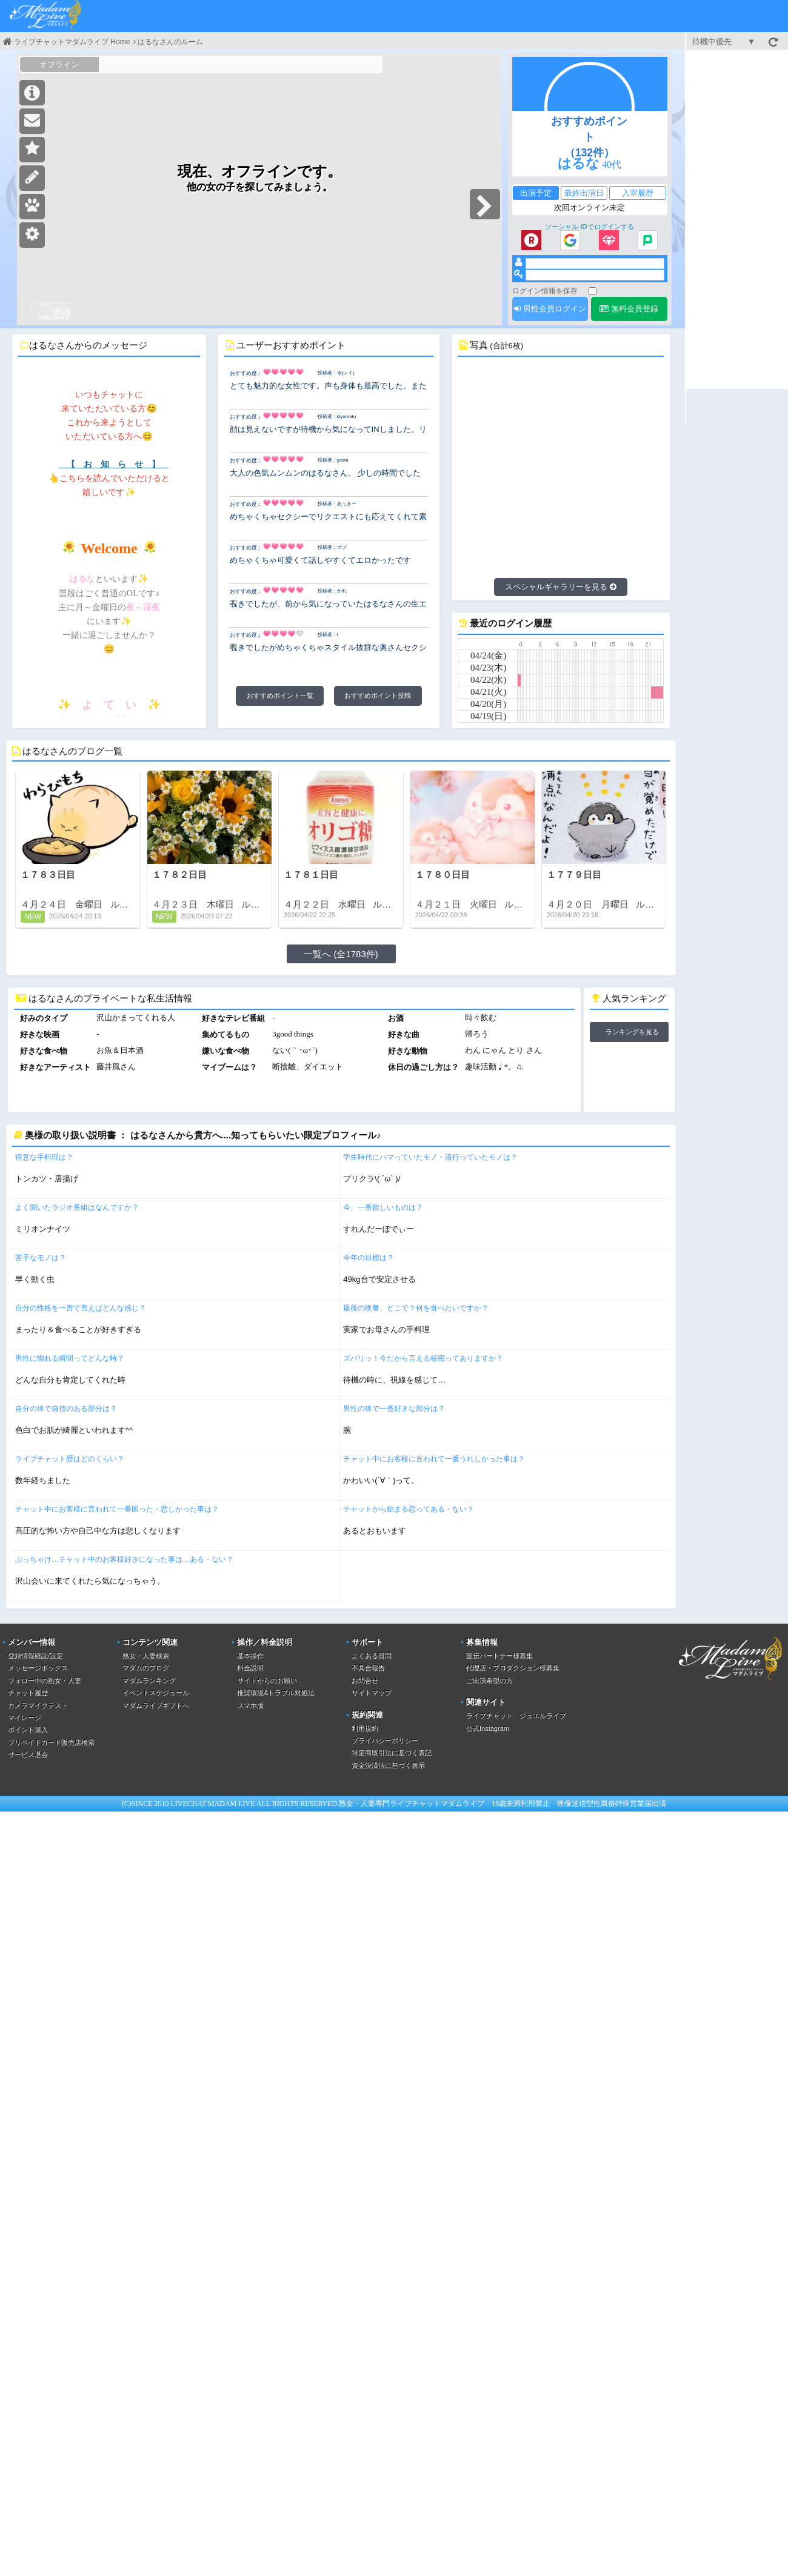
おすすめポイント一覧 (280, 695)
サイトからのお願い (267, 1680)
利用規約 (365, 1728)
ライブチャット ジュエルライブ (516, 1715)
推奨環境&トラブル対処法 (276, 1692)
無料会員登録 (628, 308)
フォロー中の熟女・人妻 (44, 1680)
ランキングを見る (632, 1031)
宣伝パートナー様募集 (499, 1655)
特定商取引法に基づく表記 (392, 1752)
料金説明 (250, 1667)
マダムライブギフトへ (155, 1705)
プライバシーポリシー (385, 1740)
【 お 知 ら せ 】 (113, 464)
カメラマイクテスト (38, 1705)
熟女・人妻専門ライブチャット (390, 1803)
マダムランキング (149, 1680)
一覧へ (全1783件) (341, 954)
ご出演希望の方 (489, 1680)
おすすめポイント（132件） (589, 137)
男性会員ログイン (550, 308)
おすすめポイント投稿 (377, 695)
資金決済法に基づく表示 (388, 1765)
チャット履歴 (28, 1692)
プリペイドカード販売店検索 (51, 1742)
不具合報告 (368, 1667)
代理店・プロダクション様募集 (512, 1667)
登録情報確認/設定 (35, 1655)
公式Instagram (487, 1728)
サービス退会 (28, 1754)
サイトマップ (372, 1692)
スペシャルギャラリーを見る (560, 586)
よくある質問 (372, 1655)
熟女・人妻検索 (145, 1655)
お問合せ (365, 1680)
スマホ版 (250, 1705)
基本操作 (250, 1655)
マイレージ (24, 1717)
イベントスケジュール (155, 1692)
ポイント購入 (28, 1729)
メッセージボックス (38, 1667)
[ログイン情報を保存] (592, 291)
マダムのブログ (145, 1667)
